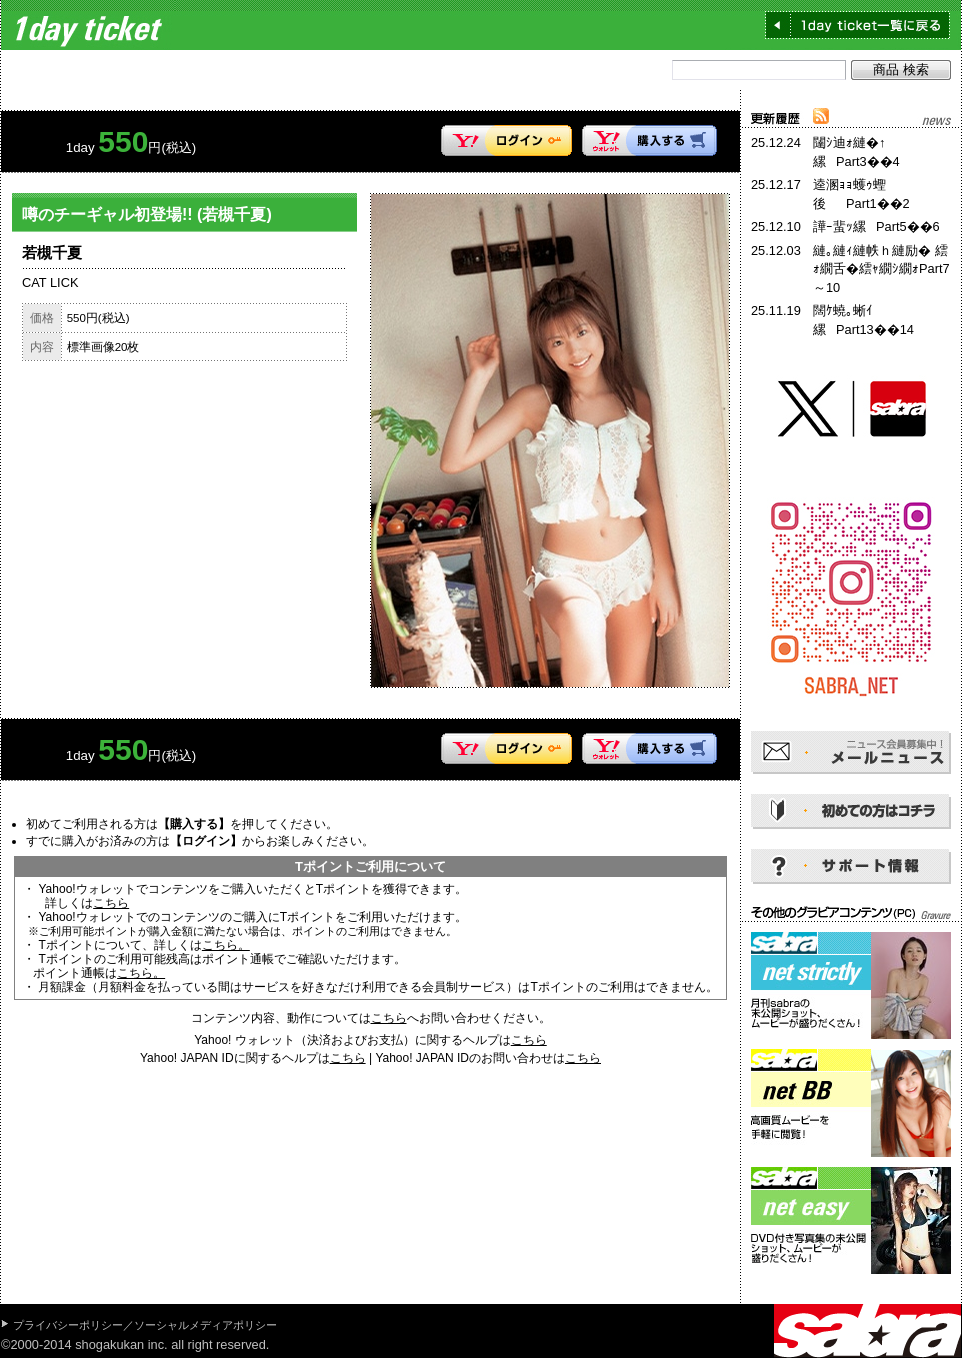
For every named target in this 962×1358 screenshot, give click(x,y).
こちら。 (226, 945)
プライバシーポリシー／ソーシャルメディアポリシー (145, 1325)
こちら (111, 903)
